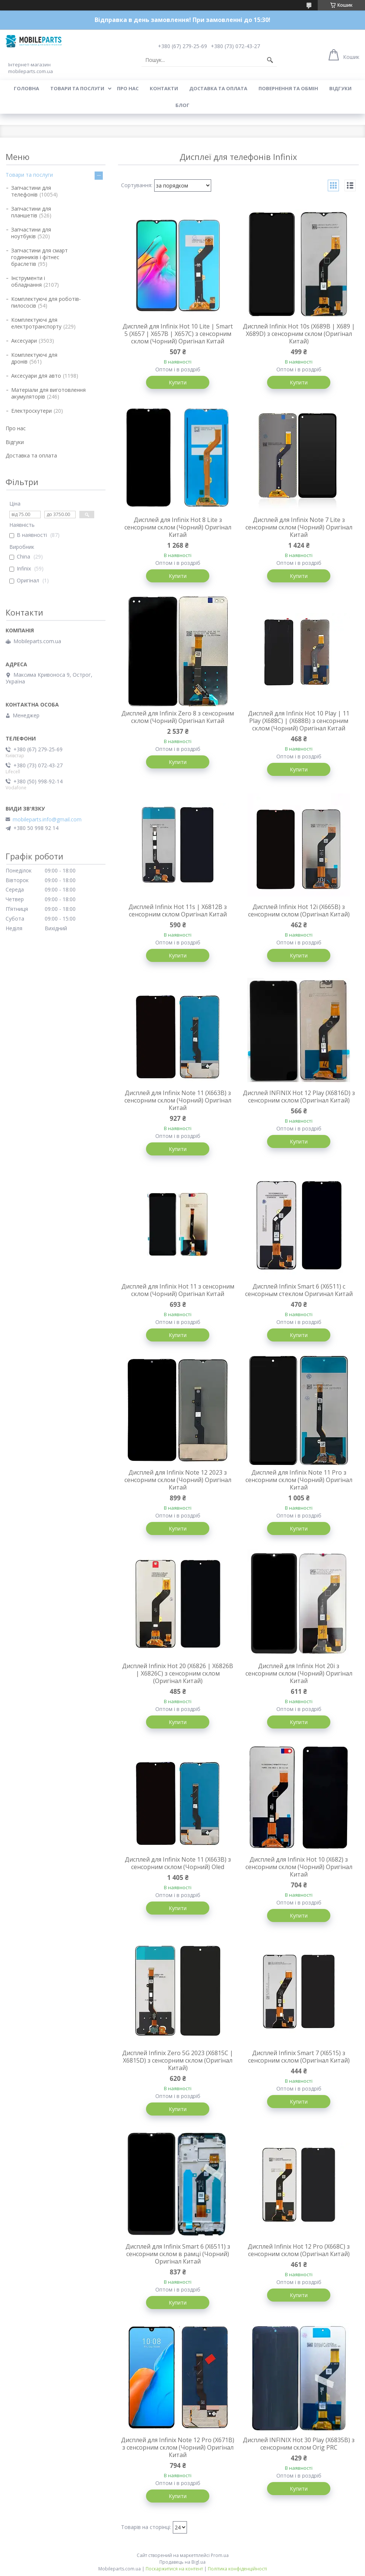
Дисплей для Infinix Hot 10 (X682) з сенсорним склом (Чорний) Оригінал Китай (298, 1867)
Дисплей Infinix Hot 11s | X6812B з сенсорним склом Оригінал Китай (177, 910)
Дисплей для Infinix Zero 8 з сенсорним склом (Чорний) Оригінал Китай (177, 717)
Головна (26, 88)
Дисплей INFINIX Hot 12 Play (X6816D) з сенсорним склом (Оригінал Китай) (299, 1096)
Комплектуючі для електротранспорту (36, 323)
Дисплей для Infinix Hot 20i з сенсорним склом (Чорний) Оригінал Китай (298, 1673)
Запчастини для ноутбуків (31, 233)
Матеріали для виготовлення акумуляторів (48, 393)
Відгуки (340, 88)
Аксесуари (24, 340)
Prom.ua (220, 2555)
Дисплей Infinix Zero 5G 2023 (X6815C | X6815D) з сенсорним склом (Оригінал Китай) (177, 2060)
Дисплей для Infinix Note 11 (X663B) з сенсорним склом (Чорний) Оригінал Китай (177, 1100)
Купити (178, 382)
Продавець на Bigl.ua (182, 2562)
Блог (182, 105)
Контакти (164, 88)
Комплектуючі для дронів (34, 358)
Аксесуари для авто (36, 375)
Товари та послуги (77, 88)
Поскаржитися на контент (174, 2569)
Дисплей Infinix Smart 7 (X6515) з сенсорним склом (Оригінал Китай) (299, 2056)
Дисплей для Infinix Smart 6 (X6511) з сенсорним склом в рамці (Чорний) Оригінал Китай (178, 2254)
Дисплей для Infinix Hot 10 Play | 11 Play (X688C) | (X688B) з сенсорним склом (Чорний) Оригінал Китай (298, 721)
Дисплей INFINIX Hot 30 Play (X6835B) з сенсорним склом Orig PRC (299, 2443)
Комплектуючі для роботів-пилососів (46, 302)
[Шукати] (270, 60)
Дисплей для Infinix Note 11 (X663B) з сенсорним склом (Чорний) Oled (178, 1863)
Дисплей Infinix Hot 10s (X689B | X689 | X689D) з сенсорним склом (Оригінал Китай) (299, 334)
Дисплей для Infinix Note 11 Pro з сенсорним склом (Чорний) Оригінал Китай (298, 1480)
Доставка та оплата (218, 88)
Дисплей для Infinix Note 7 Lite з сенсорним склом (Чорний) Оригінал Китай (298, 527)
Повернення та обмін (288, 88)
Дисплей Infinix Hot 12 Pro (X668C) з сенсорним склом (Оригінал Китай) (299, 2250)
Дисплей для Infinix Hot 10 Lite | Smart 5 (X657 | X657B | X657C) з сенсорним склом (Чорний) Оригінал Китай (178, 334)
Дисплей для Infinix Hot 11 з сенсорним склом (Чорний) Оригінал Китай (177, 1290)
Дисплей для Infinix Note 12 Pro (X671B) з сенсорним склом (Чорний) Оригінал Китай (177, 2447)
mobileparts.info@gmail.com (47, 819)
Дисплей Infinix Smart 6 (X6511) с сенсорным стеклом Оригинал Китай (299, 1290)
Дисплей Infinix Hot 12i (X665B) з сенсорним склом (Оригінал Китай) (299, 910)
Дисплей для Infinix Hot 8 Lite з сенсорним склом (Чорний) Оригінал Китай (177, 527)
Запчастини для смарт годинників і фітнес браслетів (39, 257)
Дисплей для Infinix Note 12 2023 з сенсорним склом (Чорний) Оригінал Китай (177, 1480)
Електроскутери (31, 410)
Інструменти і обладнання (28, 281)
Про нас (128, 88)
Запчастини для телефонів (31, 191)
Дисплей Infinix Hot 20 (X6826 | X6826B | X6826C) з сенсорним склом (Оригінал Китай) (177, 1673)
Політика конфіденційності (237, 2569)
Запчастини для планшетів (31, 212)
